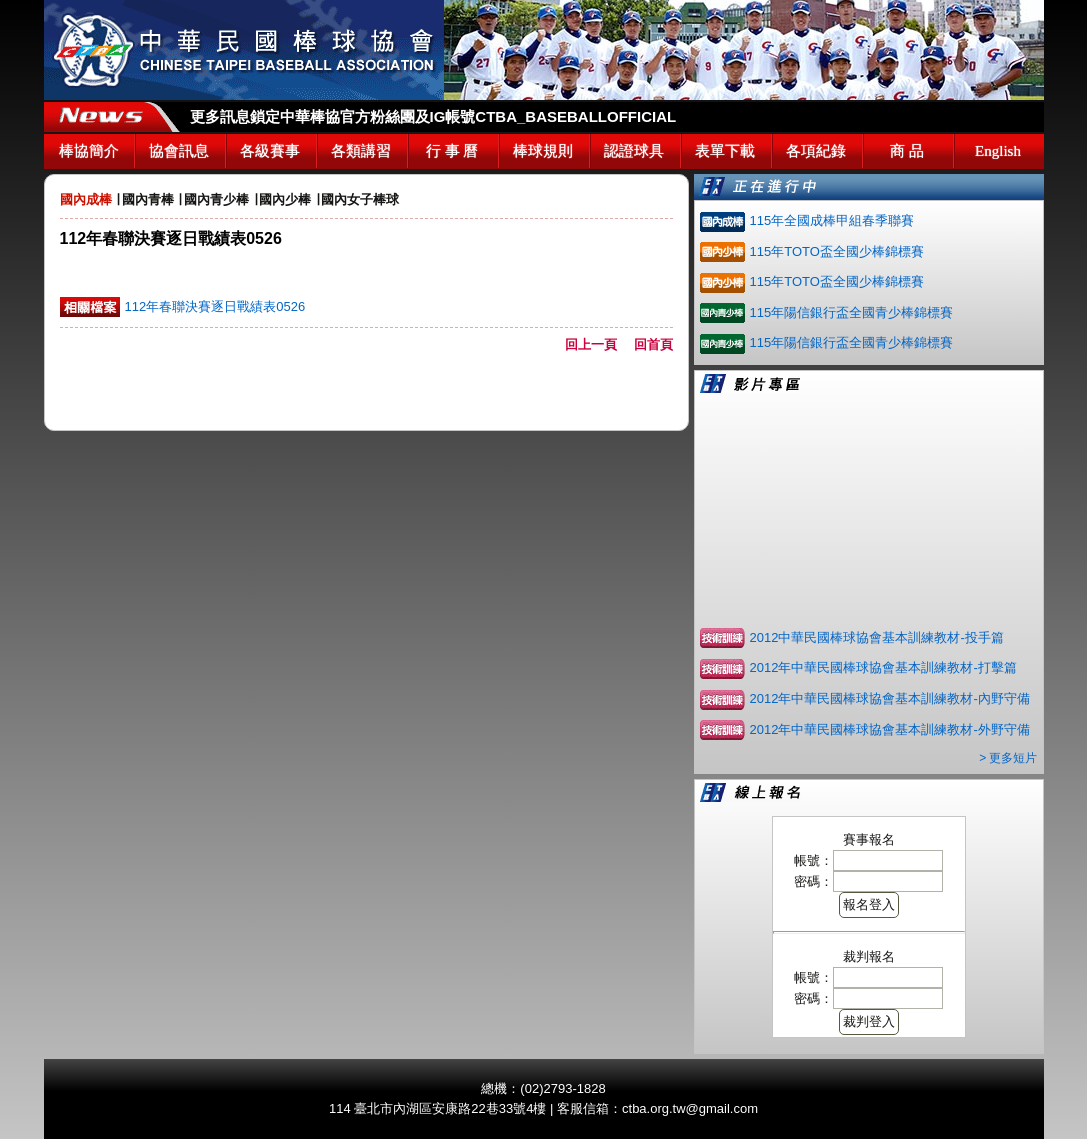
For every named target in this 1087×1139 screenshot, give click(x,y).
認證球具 (634, 151)
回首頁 (653, 344)
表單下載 (725, 151)
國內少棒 (285, 199)
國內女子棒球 (360, 199)
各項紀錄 (816, 151)
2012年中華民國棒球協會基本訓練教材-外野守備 (890, 729)
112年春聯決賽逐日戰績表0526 (215, 306)
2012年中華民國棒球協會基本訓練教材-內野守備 (890, 698)
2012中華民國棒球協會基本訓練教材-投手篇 (877, 637)
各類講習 (361, 151)
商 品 (907, 151)
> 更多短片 (1008, 758)
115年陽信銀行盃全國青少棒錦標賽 (852, 312)
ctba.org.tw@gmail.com (690, 1108)
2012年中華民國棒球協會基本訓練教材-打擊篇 (883, 667)
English (998, 151)
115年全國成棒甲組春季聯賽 (832, 220)
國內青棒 (148, 199)
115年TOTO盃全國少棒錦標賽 (837, 251)
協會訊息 (179, 151)
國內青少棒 (216, 199)
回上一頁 (597, 344)
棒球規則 (543, 151)
